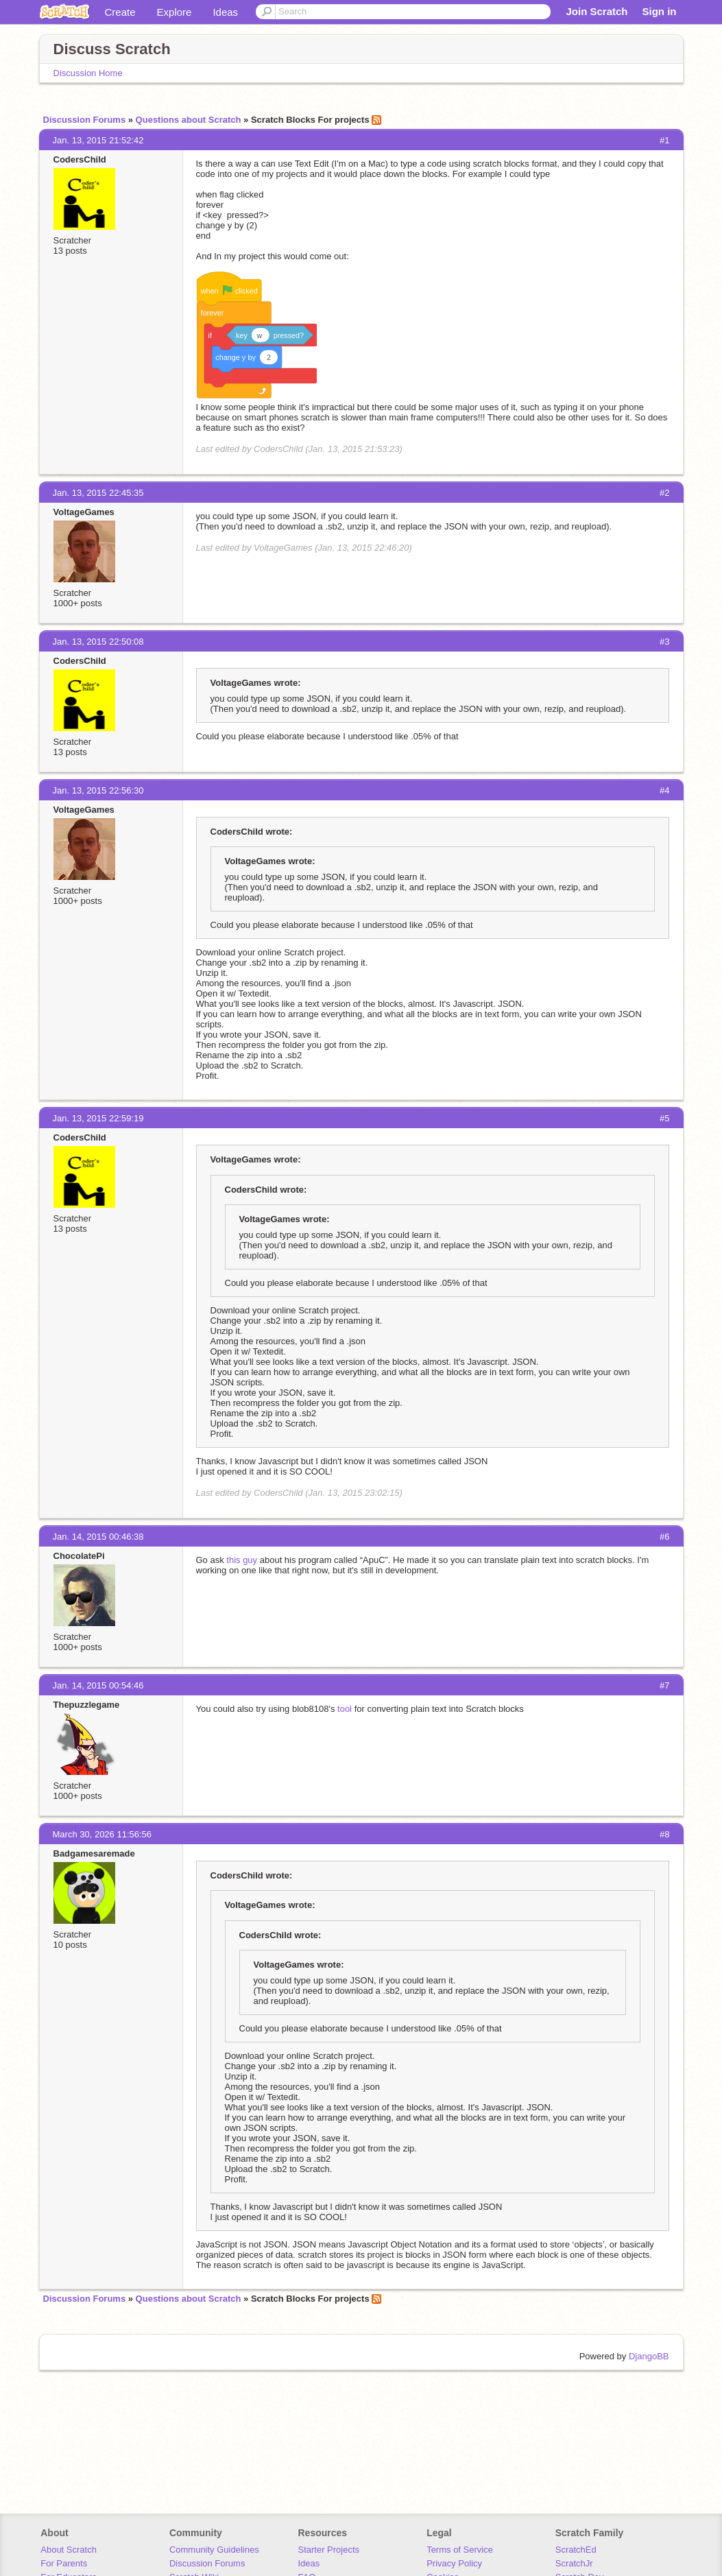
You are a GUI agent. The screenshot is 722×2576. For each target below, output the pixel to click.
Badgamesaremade (94, 1853)
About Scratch (68, 2549)
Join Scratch (596, 11)
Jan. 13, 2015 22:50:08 (98, 641)
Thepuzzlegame (86, 1705)
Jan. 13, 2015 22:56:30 (98, 790)
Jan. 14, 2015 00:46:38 (98, 1536)
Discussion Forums (84, 120)
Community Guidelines (214, 2549)
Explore (174, 12)
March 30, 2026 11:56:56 (102, 1834)
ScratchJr (574, 2563)
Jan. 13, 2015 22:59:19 (98, 1118)
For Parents (63, 2563)
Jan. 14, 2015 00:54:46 (98, 1685)
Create (120, 12)
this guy (241, 1560)
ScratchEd (576, 2549)
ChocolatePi (79, 1556)
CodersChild (79, 159)
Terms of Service (459, 2549)
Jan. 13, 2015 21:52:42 (98, 140)
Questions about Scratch (188, 120)
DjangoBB (649, 2356)
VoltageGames (84, 512)
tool (344, 1709)
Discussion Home (88, 73)
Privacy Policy (454, 2563)
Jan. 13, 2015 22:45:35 (98, 493)
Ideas (225, 12)
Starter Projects (329, 2549)
